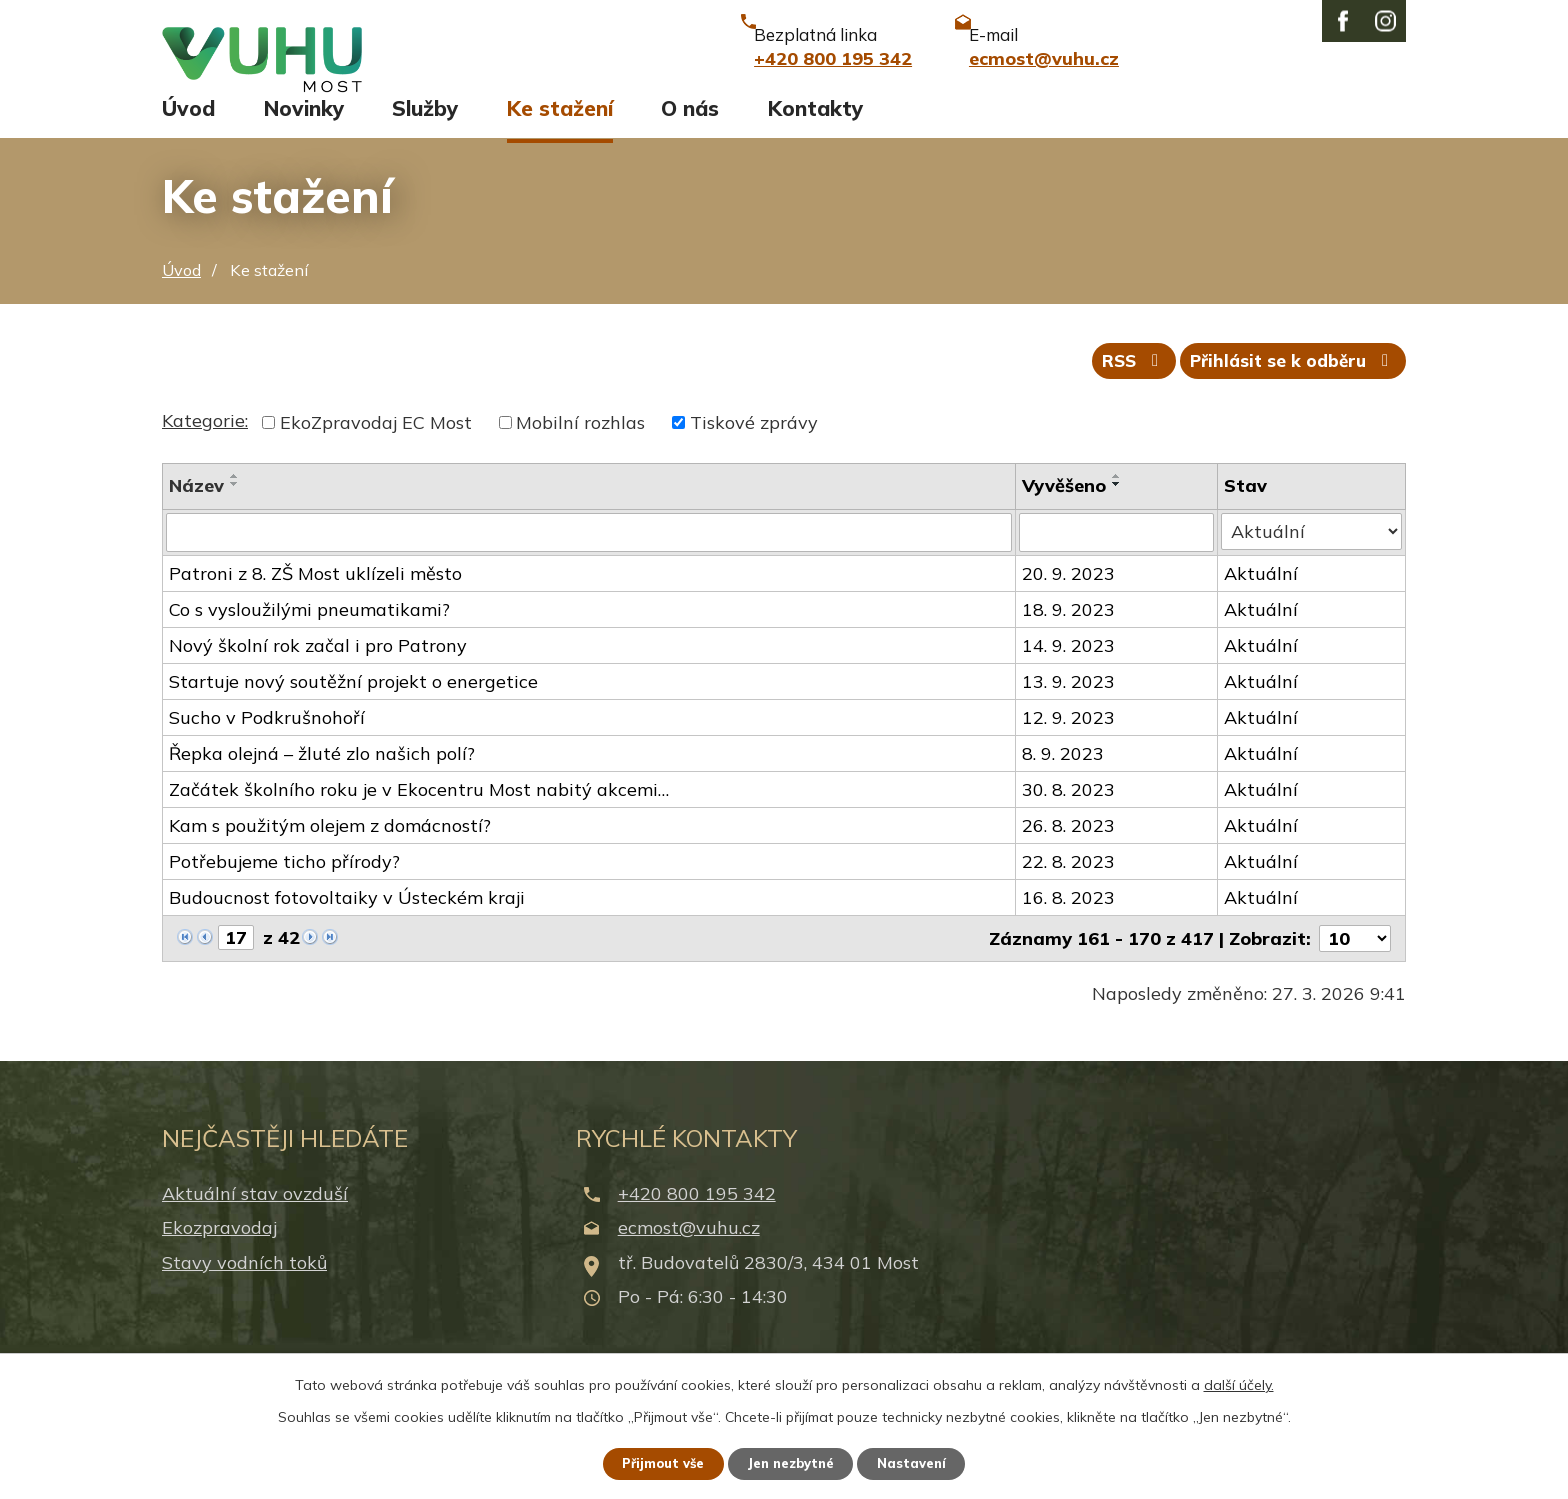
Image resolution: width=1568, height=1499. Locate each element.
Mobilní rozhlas (580, 448)
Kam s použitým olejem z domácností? (330, 850)
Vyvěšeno (1066, 511)
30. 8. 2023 (1070, 814)
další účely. (1239, 1382)
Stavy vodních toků (244, 1286)
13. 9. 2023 (1070, 706)
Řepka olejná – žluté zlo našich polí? (322, 778)
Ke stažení (560, 127)
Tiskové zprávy (754, 448)
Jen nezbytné (793, 1462)
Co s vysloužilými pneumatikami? (309, 634)
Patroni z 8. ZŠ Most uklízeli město (315, 598)
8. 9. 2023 (1065, 778)
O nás (690, 127)
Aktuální (1262, 598)
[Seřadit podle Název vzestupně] (235, 502)
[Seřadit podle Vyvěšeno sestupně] (1119, 510)
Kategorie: (205, 446)
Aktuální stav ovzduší (255, 1218)
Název (196, 511)
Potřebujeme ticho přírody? (284, 886)
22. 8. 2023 (1070, 886)
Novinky (304, 127)
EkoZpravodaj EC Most (376, 448)
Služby (425, 127)
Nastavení (924, 1462)
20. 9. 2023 (1070, 598)
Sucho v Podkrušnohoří (267, 742)
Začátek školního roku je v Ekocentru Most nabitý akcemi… (419, 814)
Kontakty (815, 127)
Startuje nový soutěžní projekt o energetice (353, 706)
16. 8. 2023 (1070, 922)
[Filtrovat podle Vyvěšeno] (1118, 558)
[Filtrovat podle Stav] (1312, 557)
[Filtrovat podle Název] (590, 558)
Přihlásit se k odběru (1289, 385)
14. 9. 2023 (1070, 670)
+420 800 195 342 (697, 1218)
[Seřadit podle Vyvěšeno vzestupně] (1119, 502)
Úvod (188, 127)
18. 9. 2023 (1070, 634)
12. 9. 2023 (1070, 742)
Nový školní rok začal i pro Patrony (318, 670)
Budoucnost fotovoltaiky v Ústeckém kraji (347, 922)
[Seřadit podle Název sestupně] (235, 510)
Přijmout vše (653, 1462)
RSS (1118, 385)
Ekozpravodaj (219, 1252)
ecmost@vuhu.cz (689, 1252)
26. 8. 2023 (1070, 850)
